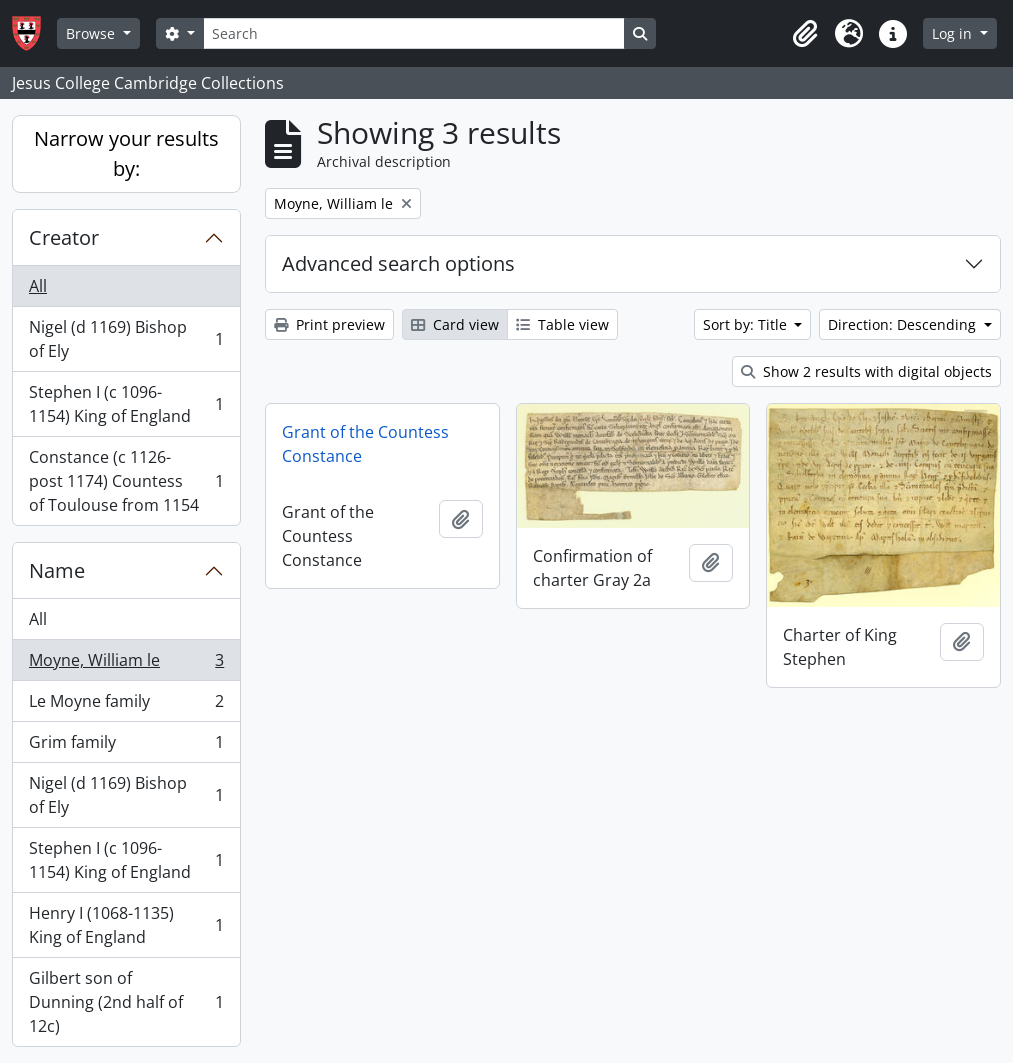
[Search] (414, 33)
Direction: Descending (904, 324)
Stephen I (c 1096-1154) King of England (126, 404)
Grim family (126, 746)
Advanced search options (398, 263)
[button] (805, 34)
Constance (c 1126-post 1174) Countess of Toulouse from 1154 (126, 481)
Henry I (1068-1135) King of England (126, 925)
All (38, 286)
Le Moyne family (126, 705)
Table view (562, 324)
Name (57, 570)
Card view (455, 324)
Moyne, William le (126, 664)
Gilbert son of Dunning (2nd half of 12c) (126, 1002)
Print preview (329, 324)
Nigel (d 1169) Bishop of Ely (126, 339)
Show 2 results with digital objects (866, 371)
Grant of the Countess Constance (365, 444)
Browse (92, 33)
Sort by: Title (747, 324)
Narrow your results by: (126, 153)
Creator (64, 237)
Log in (954, 33)
